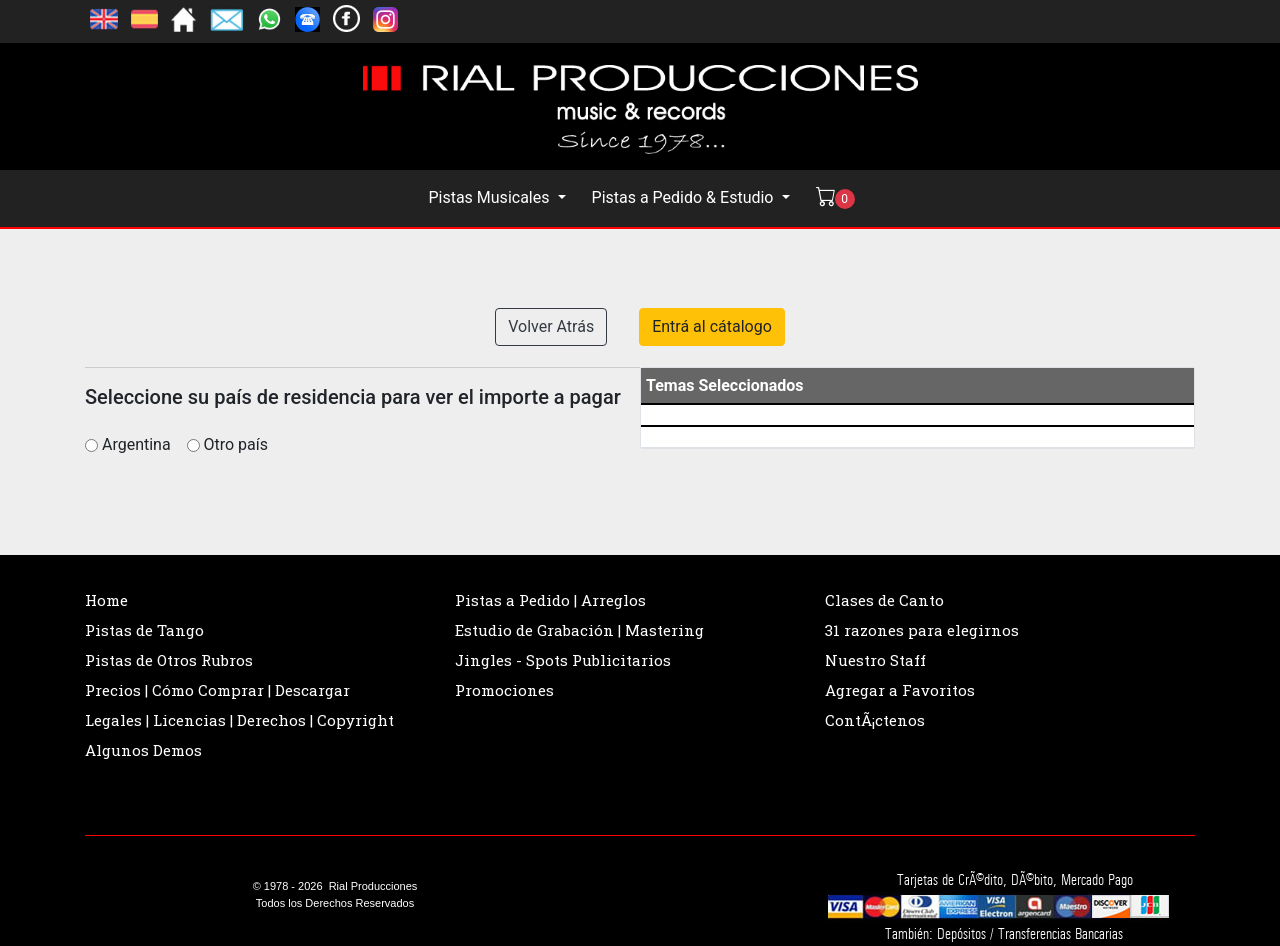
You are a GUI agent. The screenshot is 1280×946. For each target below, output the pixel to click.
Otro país (236, 444)
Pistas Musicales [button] (490, 197)
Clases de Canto (884, 600)
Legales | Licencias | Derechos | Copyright (239, 720)
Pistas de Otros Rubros (169, 660)
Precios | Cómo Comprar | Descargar (217, 690)
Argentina (142, 444)
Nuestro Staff (875, 660)
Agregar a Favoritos (900, 690)
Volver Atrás (551, 326)
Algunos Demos (143, 750)
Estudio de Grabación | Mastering (579, 630)
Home (106, 600)
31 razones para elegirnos (922, 630)
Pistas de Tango (144, 630)
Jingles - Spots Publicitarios (563, 660)
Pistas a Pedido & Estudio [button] (685, 197)
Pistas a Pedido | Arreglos (550, 600)
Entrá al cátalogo (712, 326)
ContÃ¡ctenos (875, 720)
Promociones (504, 690)
